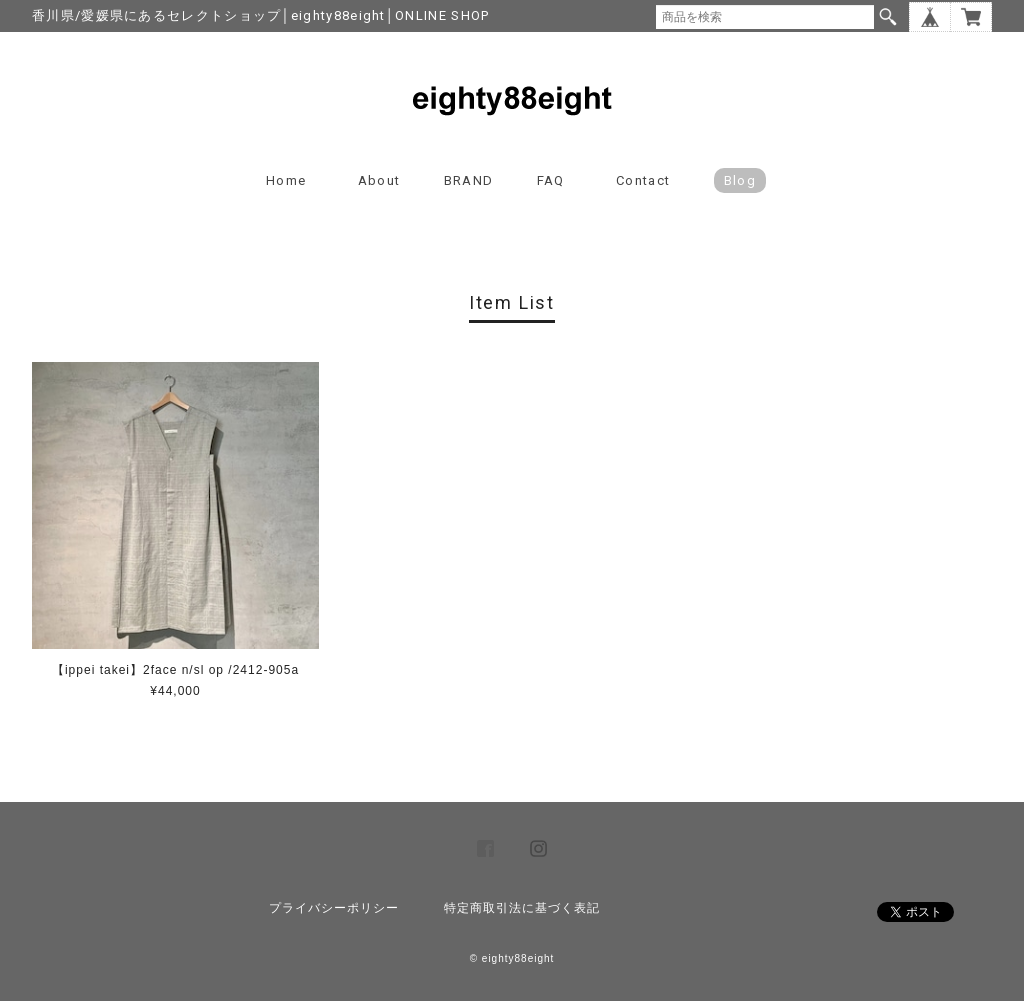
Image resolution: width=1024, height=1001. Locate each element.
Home (286, 180)
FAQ (551, 180)
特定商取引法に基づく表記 (522, 908)
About (379, 180)
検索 (888, 17)
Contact (643, 180)
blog (740, 180)
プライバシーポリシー (334, 908)
